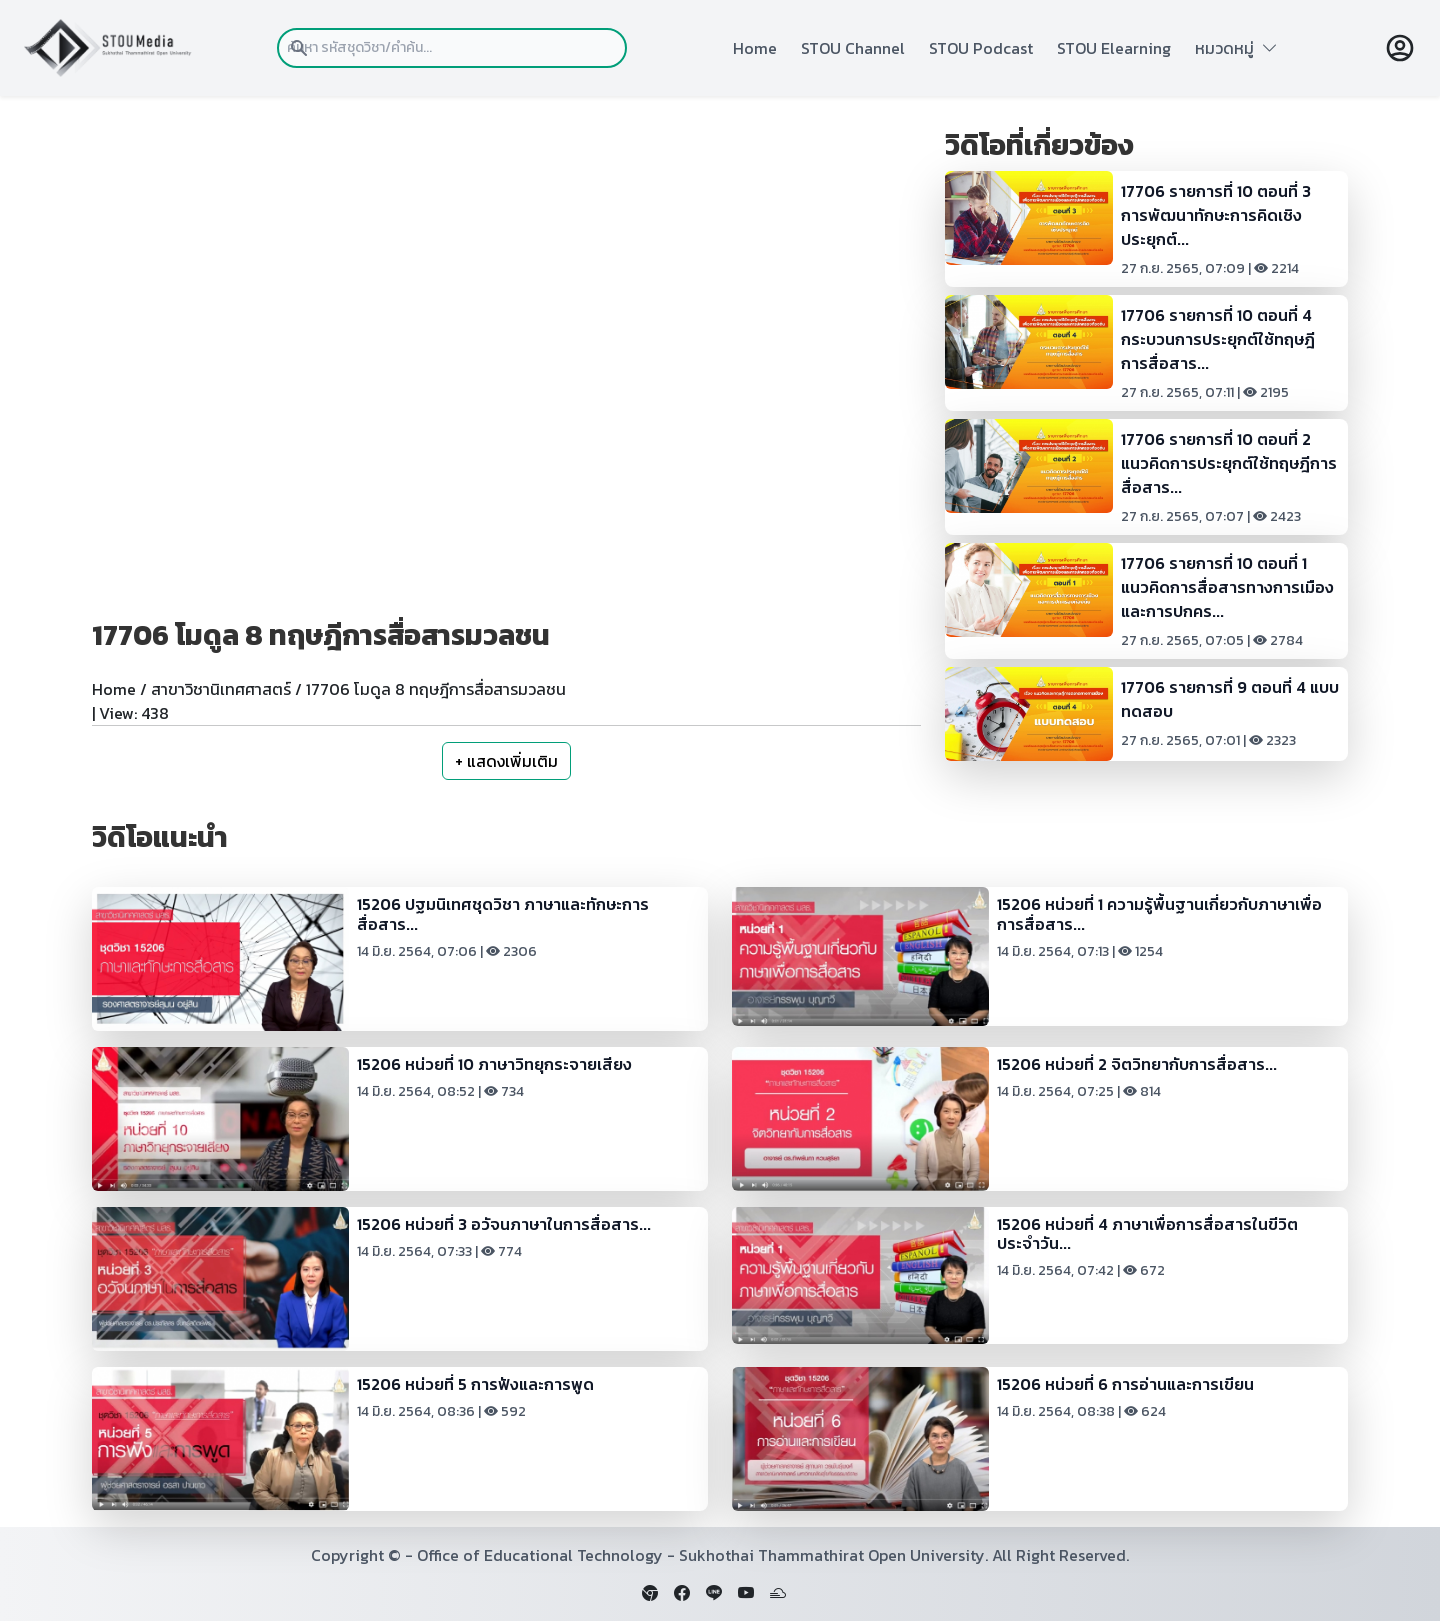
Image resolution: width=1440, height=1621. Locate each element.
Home (755, 48)
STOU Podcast (981, 48)
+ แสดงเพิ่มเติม (506, 761)
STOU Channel (853, 48)
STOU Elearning (1114, 48)
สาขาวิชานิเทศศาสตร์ (221, 689)
